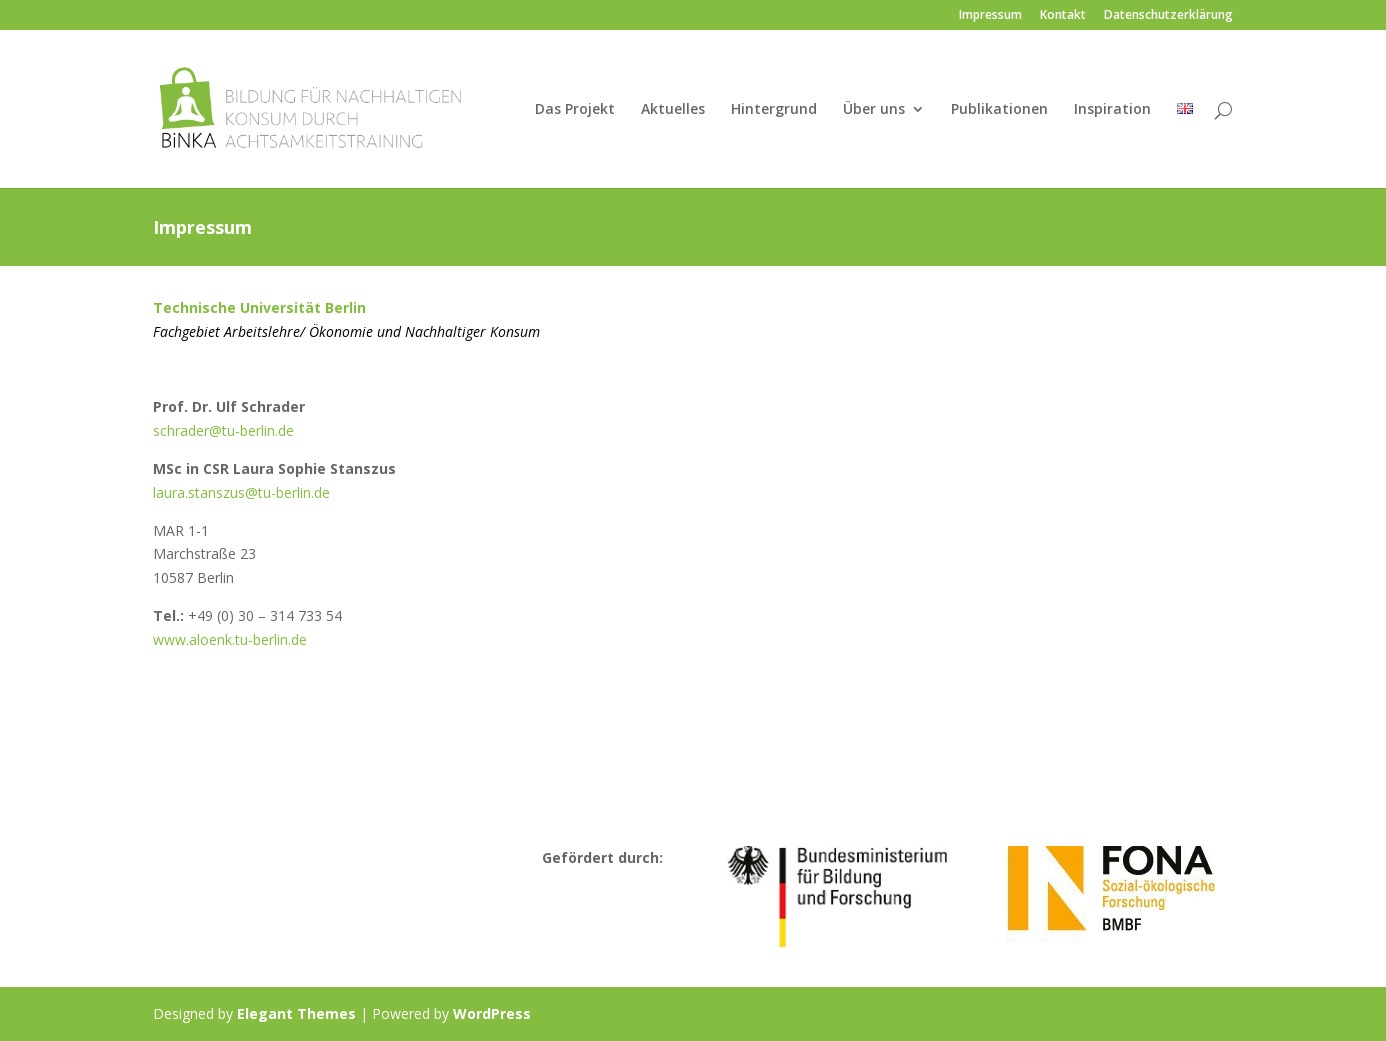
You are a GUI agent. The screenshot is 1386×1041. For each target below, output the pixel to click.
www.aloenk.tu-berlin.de (230, 639)
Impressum (990, 16)
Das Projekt (575, 110)
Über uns (874, 110)
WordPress (492, 1013)
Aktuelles (673, 110)
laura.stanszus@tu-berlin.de (241, 492)
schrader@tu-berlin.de (223, 430)
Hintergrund (774, 110)
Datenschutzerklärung (1168, 16)
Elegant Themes (296, 1013)
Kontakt (1063, 16)
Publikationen (999, 110)
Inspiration (1112, 110)
